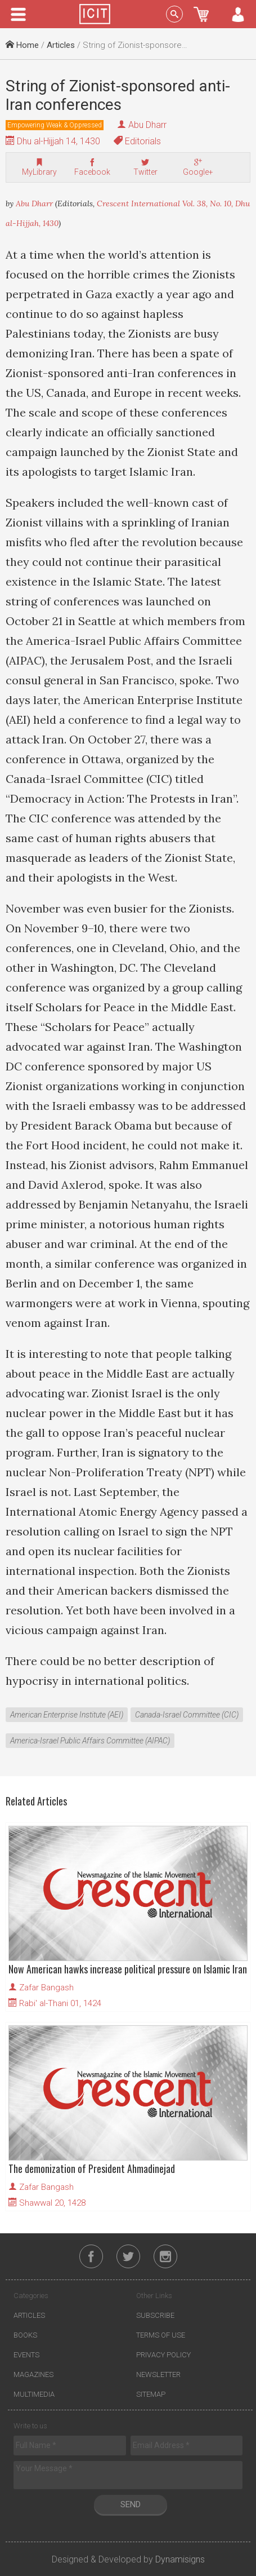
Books (25, 2335)
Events (26, 2355)
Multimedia (34, 2394)
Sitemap (150, 2394)
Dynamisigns (180, 2559)
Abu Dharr (147, 124)
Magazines (33, 2374)
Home (22, 45)
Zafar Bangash (46, 1987)
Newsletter (158, 2374)
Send (130, 2504)
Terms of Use (160, 2335)
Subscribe (155, 2315)
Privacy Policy (163, 2355)
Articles (61, 45)
